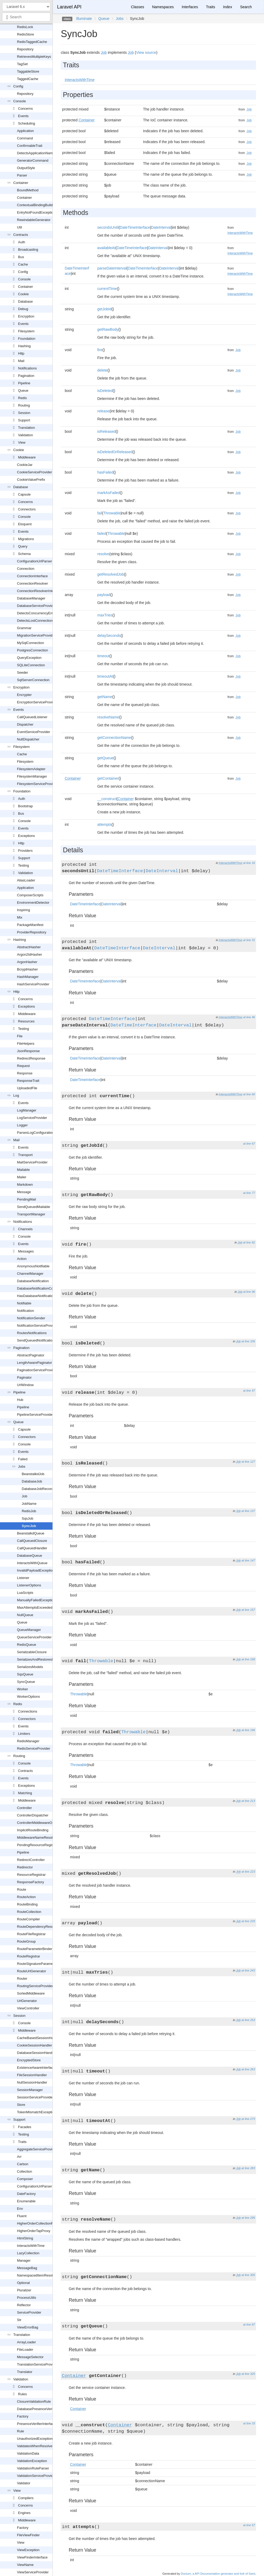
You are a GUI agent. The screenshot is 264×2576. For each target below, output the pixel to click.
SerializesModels (30, 1667)
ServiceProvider (29, 2312)
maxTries (104, 615)
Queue (23, 390)
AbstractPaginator (30, 1355)
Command (25, 138)
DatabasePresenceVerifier (37, 2409)
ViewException (28, 2550)
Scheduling (26, 123)
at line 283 (248, 2168)
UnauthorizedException (34, 2439)
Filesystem (26, 331)
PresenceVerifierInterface (36, 2424)
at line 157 (248, 1609)
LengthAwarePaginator (34, 1363)
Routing (24, 405)
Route (21, 1889)
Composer (25, 2179)
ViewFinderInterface (32, 2557)
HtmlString (25, 2238)
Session (24, 413)
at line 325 (248, 2373)
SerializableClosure (32, 1652)
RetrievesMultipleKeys (34, 57)
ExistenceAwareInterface (36, 2068)
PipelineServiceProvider (35, 1415)
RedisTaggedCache (32, 42)
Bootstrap (25, 806)
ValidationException (32, 2461)
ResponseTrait (28, 1081)
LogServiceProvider (32, 1118)
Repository (25, 49)
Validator (23, 2483)
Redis (22, 398)
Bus (21, 257)
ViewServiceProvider (33, 2572)
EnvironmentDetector (33, 903)
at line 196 (248, 1730)
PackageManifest (30, 925)
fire (99, 350)
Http (21, 353)
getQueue (105, 758)
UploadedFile (27, 1088)
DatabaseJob (32, 1481)
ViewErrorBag (27, 2327)
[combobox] (26, 16)
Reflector (24, 2305)
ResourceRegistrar (31, 1875)
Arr (19, 2157)
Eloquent (25, 524)
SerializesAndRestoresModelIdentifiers (46, 1659)
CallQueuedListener (32, 717)
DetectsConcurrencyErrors (37, 613)
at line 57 (249, 2525)
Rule (20, 2431)
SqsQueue (25, 1674)
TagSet (22, 64)
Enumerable (26, 2201)
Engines (24, 2513)
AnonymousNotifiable (33, 1266)
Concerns (25, 109)
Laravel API (69, 7)
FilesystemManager (32, 776)
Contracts (20, 235)
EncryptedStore (29, 2060)
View (21, 442)
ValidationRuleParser (33, 2468)
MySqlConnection (30, 643)
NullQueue (25, 1615)
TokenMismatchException (36, 2112)
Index (227, 7)
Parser (22, 175)
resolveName (108, 717)
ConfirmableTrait (29, 146)
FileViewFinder (28, 2535)
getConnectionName (114, 737)
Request (23, 1066)
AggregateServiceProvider (37, 2149)
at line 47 (249, 1390)
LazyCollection (28, 2253)
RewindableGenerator (33, 220)
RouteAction (26, 1897)
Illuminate (84, 18)
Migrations (26, 539)
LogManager (26, 1110)
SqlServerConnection (33, 680)
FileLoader (25, 2350)
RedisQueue (26, 1645)
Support (24, 420)
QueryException (29, 658)
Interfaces (190, 7)
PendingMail (26, 1199)
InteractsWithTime (31, 2246)
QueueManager (29, 1630)
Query (22, 546)
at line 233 (248, 1921)
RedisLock (25, 27)
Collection (24, 2171)
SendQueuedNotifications (36, 1340)
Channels (25, 1229)
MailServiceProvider (32, 1162)
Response (25, 1073)
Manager (23, 2260)
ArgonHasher (27, 962)
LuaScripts (25, 1593)
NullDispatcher (28, 739)
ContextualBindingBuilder (36, 205)
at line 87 (249, 2324)
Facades (24, 2127)
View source (146, 52)
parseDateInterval (112, 268)
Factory (22, 2416)
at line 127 (248, 1461)
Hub (20, 1400)
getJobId (104, 309)
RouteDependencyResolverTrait (41, 1927)
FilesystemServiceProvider (37, 784)
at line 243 (248, 1970)
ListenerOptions (29, 1585)
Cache (23, 264)
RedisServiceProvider (33, 1748)
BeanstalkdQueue (30, 1533)
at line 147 (248, 1560)
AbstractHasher (29, 947)
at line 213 (248, 1800)
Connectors (27, 509)
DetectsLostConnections (35, 621)
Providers (25, 851)
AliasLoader (26, 880)
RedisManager (28, 1741)
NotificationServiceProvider (37, 1325)
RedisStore (25, 34)
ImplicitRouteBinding (33, 1830)
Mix (19, 917)
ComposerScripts (30, 895)
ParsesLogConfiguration (35, 1133)
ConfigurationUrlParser (34, 561)
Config (18, 86)
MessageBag (27, 2268)
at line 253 (248, 2020)
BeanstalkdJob (33, 1474)
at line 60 (249, 1094)
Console (19, 101)
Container (20, 183)
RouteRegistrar (28, 1956)
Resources (26, 1021)
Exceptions (26, 836)
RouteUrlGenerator (31, 1971)
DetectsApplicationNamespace (40, 153)
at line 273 (248, 2118)
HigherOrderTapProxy (33, 2231)
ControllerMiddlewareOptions (39, 1823)
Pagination (26, 376)
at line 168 (248, 1659)
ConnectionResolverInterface (39, 591)
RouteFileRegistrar (31, 1934)
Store (21, 2105)
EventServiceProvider (33, 732)
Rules (22, 2394)
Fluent (22, 2216)
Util (19, 227)
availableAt (106, 248)
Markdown (25, 1184)
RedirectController (31, 1860)
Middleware (27, 457)
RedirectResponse (31, 1058)
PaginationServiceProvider (37, 1370)
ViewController (28, 2008)
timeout (103, 656)
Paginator (24, 1377)
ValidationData (28, 2453)
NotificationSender (31, 1318)
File (20, 1036)
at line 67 (249, 1143)
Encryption (26, 316)
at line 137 (248, 1510)
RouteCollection (29, 1912)
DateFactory (26, 2194)
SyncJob (29, 1526)
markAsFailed (108, 493)
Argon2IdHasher (29, 954)
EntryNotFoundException (36, 212)
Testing (23, 865)
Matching (25, 1793)
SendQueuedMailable (33, 1207)
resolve (103, 554)
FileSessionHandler (32, 2075)
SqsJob (27, 1518)
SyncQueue (26, 1682)
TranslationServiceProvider (37, 2364)
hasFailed (105, 472)
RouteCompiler (28, 1919)
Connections (27, 1711)
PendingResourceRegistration (40, 1845)
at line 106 (248, 1341)
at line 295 (248, 2217)
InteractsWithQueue (32, 1563)
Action (22, 1259)
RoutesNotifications (32, 1333)
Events (23, 116)
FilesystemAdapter (31, 769)
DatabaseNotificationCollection (40, 1288)
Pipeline (24, 383)
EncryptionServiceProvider (37, 702)
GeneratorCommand (33, 160)
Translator (24, 2372)
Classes (137, 7)
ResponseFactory (30, 1882)
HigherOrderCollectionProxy (38, 2223)
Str (19, 2320)
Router (22, 1978)
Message (24, 1192)
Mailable (23, 1170)
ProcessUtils (26, 2298)
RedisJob (29, 1511)
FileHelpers (25, 1044)
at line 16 (249, 862)
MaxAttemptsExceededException (42, 1607)
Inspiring (23, 910)
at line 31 (249, 940)
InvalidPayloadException (36, 1570)
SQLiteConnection (31, 665)
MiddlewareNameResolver (37, 1838)
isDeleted (105, 391)
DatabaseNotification (33, 1281)
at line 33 (249, 2423)
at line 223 (248, 1871)
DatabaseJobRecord (37, 1489)
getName (104, 697)
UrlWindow (25, 1385)
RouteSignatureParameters (38, 1964)
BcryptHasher (27, 969)
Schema (24, 554)
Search (246, 7)
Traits (22, 2142)
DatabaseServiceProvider (36, 606)
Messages (26, 1251)
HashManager (28, 977)
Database (25, 301)
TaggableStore (28, 71)
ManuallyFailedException (36, 1600)
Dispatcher (25, 724)
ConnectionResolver (32, 583)
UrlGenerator (27, 2001)
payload (103, 595)
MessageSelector (30, 2357)
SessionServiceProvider (35, 2097)
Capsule (24, 494)
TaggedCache (27, 79)
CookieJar (25, 465)
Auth (21, 242)
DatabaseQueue (29, 1556)
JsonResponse (28, 1051)
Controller (24, 1808)
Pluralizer (24, 2290)
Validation (25, 435)
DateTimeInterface (135, 227)
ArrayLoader (26, 2342)
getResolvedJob (110, 574)
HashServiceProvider (33, 984)
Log (16, 1095)
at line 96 (249, 1291)
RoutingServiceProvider (35, 1986)
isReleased (106, 431)
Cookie (23, 294)
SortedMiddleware (31, 1993)
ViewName (25, 2565)
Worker (22, 1689)
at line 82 (249, 1242)
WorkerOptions (28, 1697)
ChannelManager (30, 1274)
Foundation (26, 339)
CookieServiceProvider (34, 472)
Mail (21, 361)
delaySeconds (109, 635)
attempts (104, 824)
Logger (22, 1125)
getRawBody (107, 329)
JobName (29, 1504)
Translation (26, 428)
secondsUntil (107, 227)
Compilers (26, 2498)
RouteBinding (27, 1904)
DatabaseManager (31, 598)
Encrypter (24, 695)
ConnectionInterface (32, 576)
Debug (23, 309)
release (103, 411)
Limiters (24, 1734)
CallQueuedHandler (32, 1548)
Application (25, 131)
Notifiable (24, 1303)
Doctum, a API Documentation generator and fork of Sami (218, 2573)
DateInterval (161, 227)
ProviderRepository (31, 932)
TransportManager (31, 1214)
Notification (25, 1311)
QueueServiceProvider (34, 1637)
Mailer (21, 1177)
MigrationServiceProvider (36, 635)
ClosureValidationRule (34, 2401)
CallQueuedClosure (32, 1541)
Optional (23, 2283)
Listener (23, 1578)
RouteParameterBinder (34, 1949)
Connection (25, 569)
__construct (106, 799)
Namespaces (163, 7)
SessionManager (30, 2090)
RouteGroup (26, 1941)
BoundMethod (27, 190)
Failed (22, 1459)
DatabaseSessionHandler (36, 2053)
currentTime (107, 288)
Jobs (21, 1466)
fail (99, 513)
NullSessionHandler (32, 2082)
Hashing (24, 346)
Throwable (112, 513)
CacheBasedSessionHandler (39, 2038)
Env (20, 2209)
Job (24, 1496)
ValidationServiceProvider (36, 2476)
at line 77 (249, 1192)
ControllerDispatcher (33, 1815)
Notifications (27, 368)
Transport (25, 1155)
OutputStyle (26, 168)
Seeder (22, 672)
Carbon (22, 2164)
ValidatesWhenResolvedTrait (39, 2446)
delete (102, 370)
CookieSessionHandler (34, 2045)
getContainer (107, 778)
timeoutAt (105, 676)
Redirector (25, 1867)
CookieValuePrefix (31, 480)
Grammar (24, 628)
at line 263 (248, 2069)
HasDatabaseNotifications (37, 1296)
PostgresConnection (32, 650)
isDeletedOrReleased (115, 452)
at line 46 (249, 1017)
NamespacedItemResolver (37, 2275)
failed (101, 533)
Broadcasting (28, 250)
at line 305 (248, 2275)
